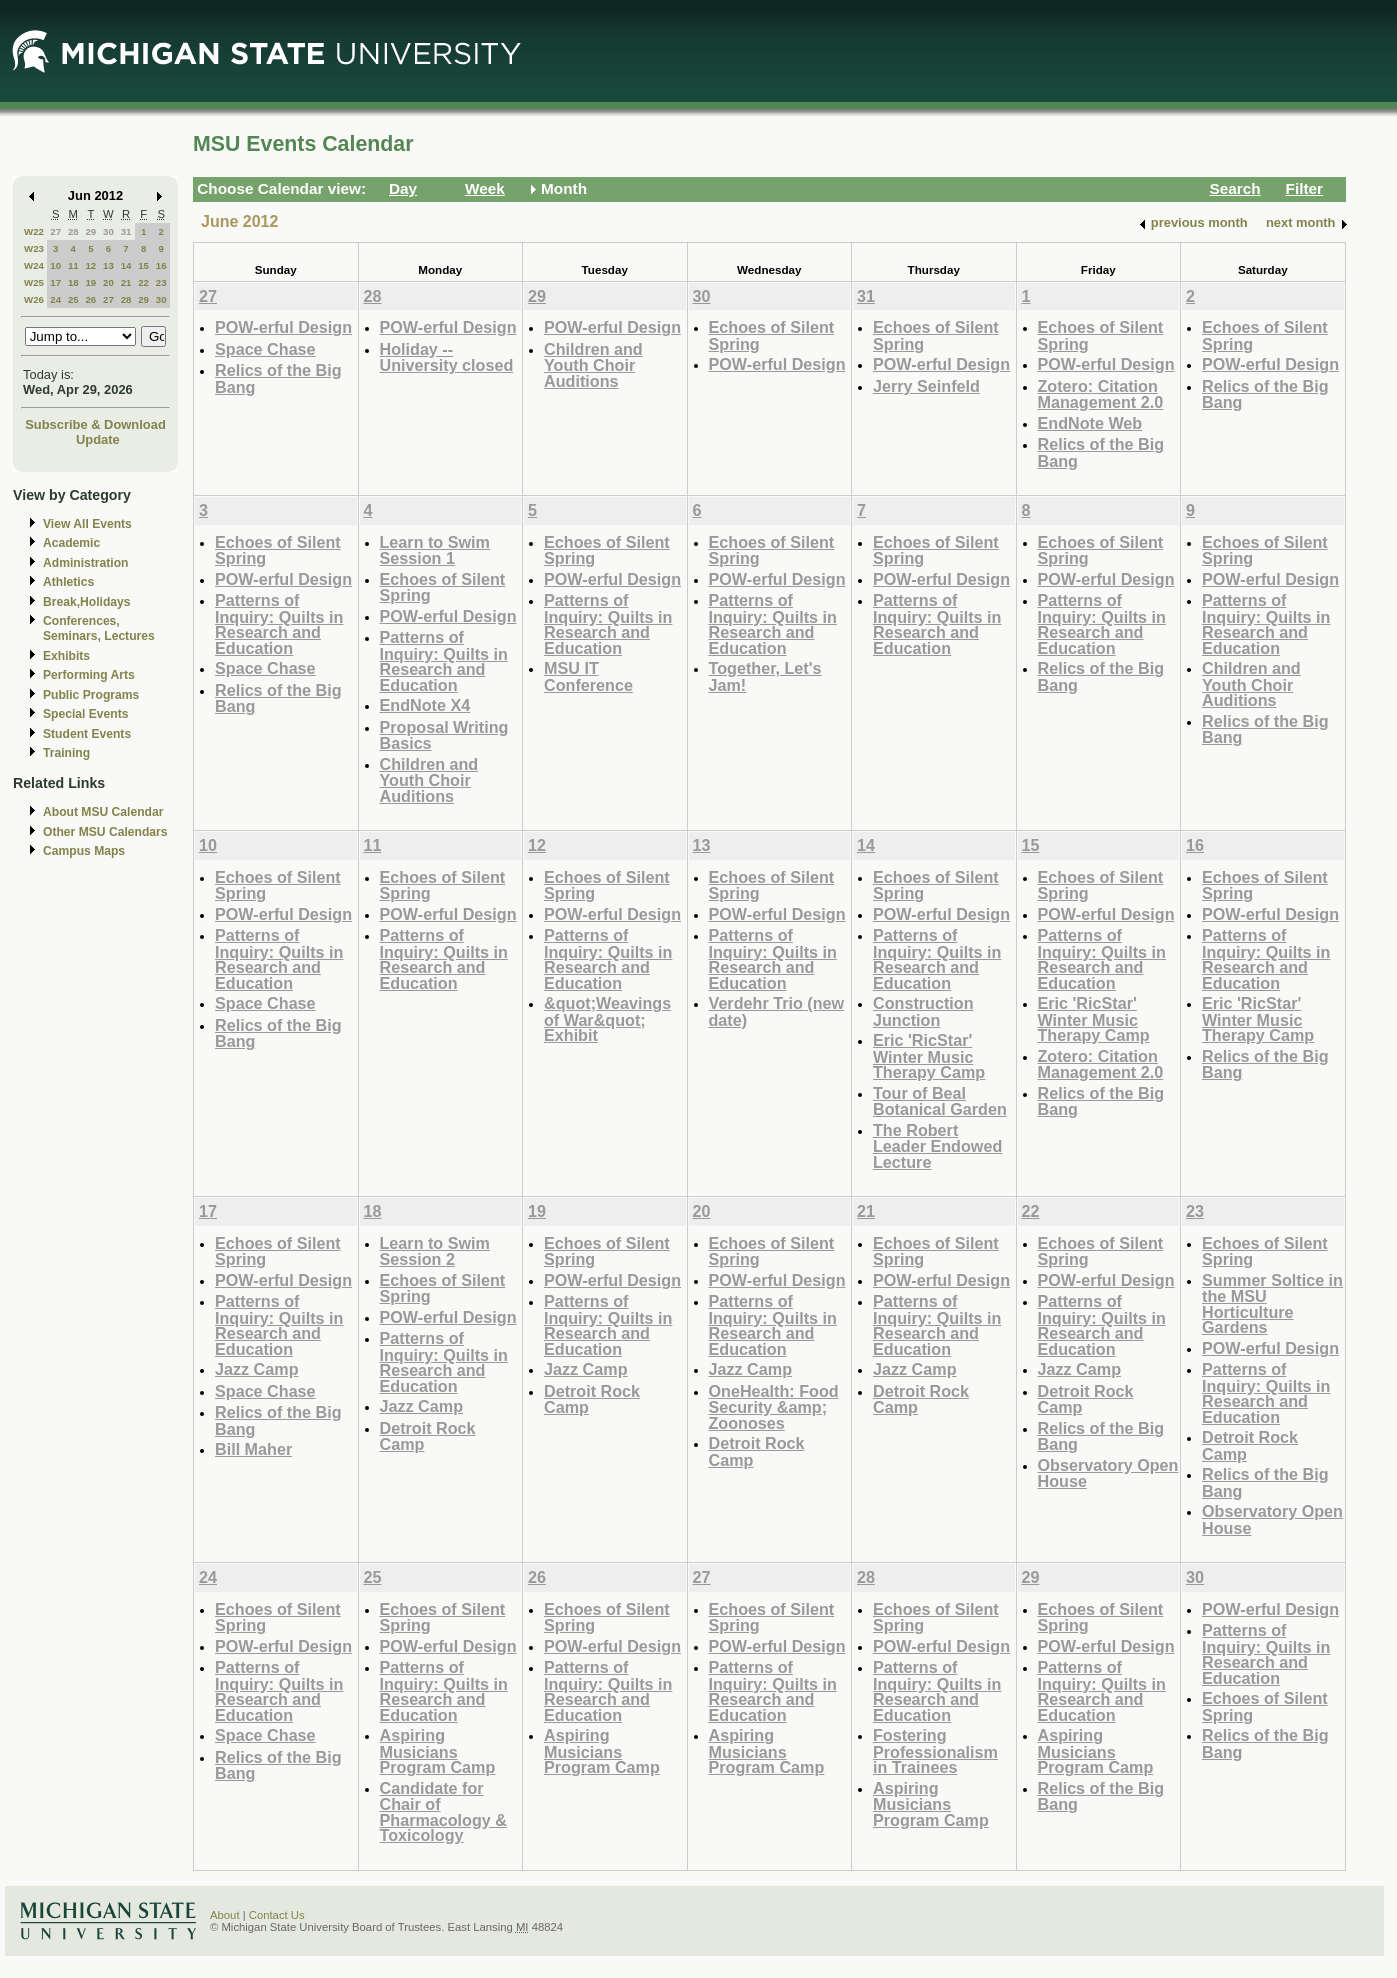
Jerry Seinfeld (926, 386)
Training (66, 753)
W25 (34, 282)
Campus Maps (84, 851)
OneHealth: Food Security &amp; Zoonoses (774, 1407)
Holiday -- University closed (447, 357)
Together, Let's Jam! (765, 676)
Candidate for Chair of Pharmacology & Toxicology (444, 1812)
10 (55, 265)
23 (161, 282)
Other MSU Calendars (105, 832)
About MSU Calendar (103, 812)
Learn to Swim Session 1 (435, 550)
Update (98, 439)
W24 (34, 265)
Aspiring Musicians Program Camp (438, 1751)
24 (55, 299)
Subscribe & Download (95, 424)
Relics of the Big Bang (278, 378)
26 (90, 299)
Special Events (85, 714)
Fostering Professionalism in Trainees (935, 1751)
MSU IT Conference (588, 676)
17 (55, 282)
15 (143, 265)
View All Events (87, 524)
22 (143, 282)
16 (161, 265)
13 (108, 265)
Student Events (87, 734)
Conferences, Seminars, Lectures (99, 628)
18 (73, 282)
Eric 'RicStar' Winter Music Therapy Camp (929, 1056)
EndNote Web (1090, 423)
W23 (34, 248)
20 (108, 282)
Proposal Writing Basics (444, 735)
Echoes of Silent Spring (772, 335)
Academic (71, 543)
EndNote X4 (425, 705)
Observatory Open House (1108, 1473)
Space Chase (265, 349)
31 (126, 231)
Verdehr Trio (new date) (777, 1011)
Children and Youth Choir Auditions (593, 365)
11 (73, 265)
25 (73, 299)
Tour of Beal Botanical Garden (940, 1101)
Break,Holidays (87, 602)
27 (55, 231)
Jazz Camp (257, 1369)
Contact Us (277, 1915)
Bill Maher (253, 1449)
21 (126, 282)
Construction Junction (923, 1011)
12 (90, 265)
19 (90, 282)
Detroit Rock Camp (428, 1436)
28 (73, 231)
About (225, 1915)
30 (108, 231)
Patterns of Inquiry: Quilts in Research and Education (279, 624)
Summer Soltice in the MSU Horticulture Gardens (1272, 1304)
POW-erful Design (283, 327)
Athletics (68, 582)
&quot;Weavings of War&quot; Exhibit (607, 1019)
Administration (85, 563)
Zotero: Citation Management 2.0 (1101, 394)
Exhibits (66, 656)
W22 (34, 231)
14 (126, 265)
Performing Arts (89, 675)
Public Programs (91, 695)
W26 (34, 299)
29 (90, 231)
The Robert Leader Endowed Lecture (937, 1146)
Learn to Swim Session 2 (435, 1251)
